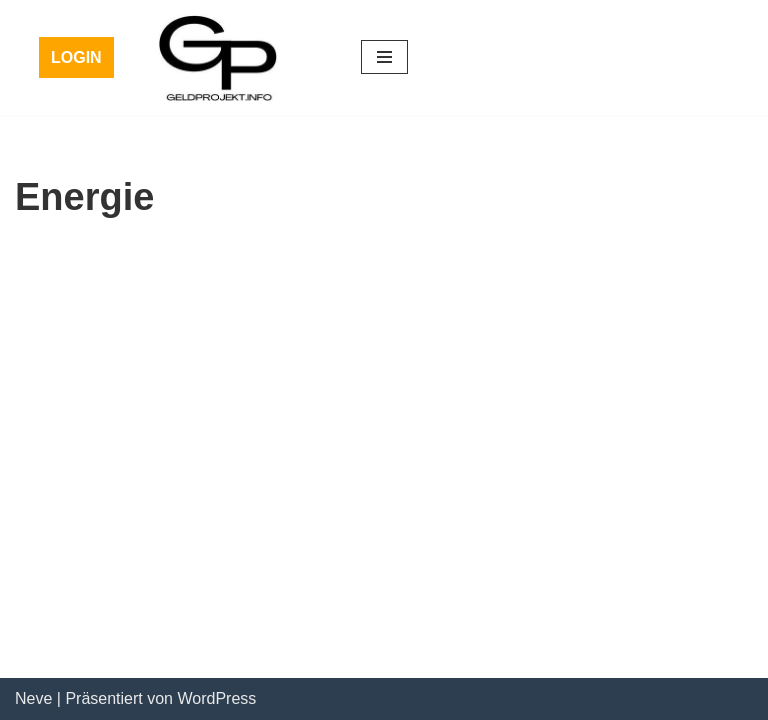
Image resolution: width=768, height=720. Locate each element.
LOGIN (76, 57)
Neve (33, 698)
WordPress (216, 698)
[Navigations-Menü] (384, 57)
